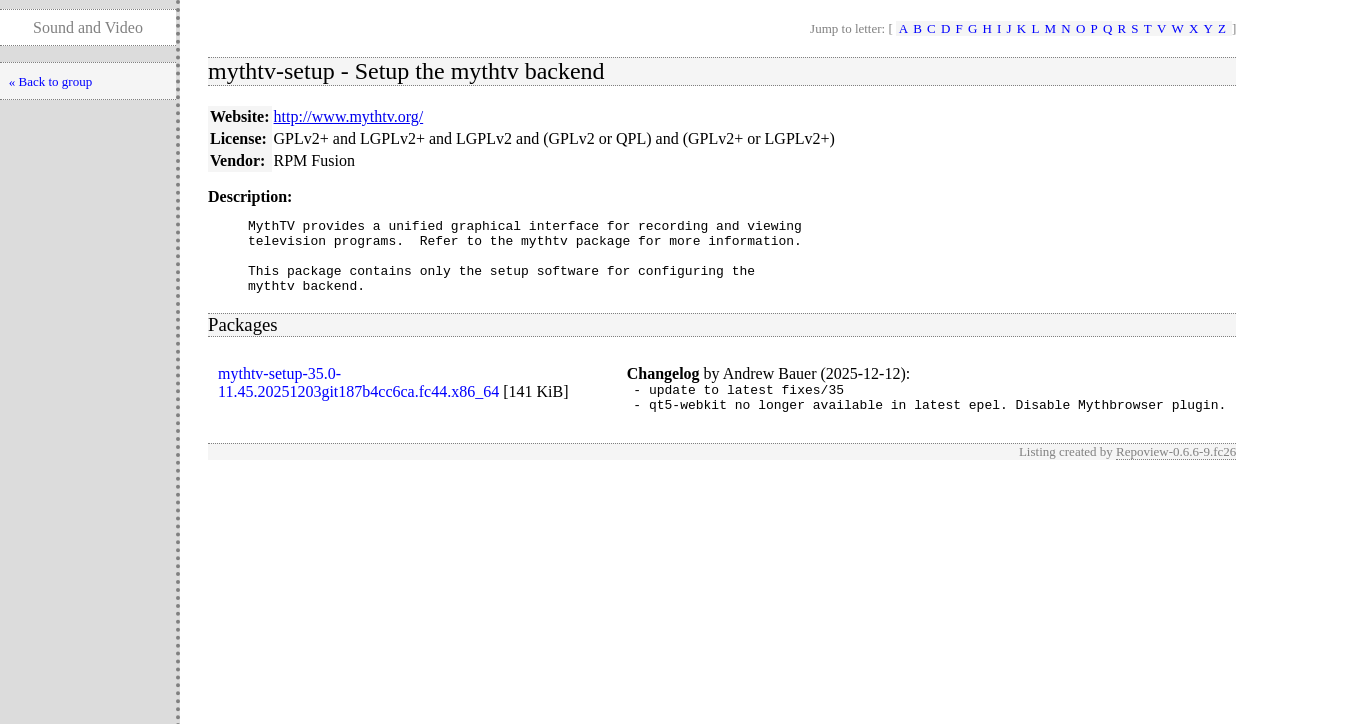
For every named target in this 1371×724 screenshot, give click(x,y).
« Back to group (50, 81)
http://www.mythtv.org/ (349, 116)
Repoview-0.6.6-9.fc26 (1176, 472)
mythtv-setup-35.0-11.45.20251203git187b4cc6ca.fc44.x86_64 (358, 397)
